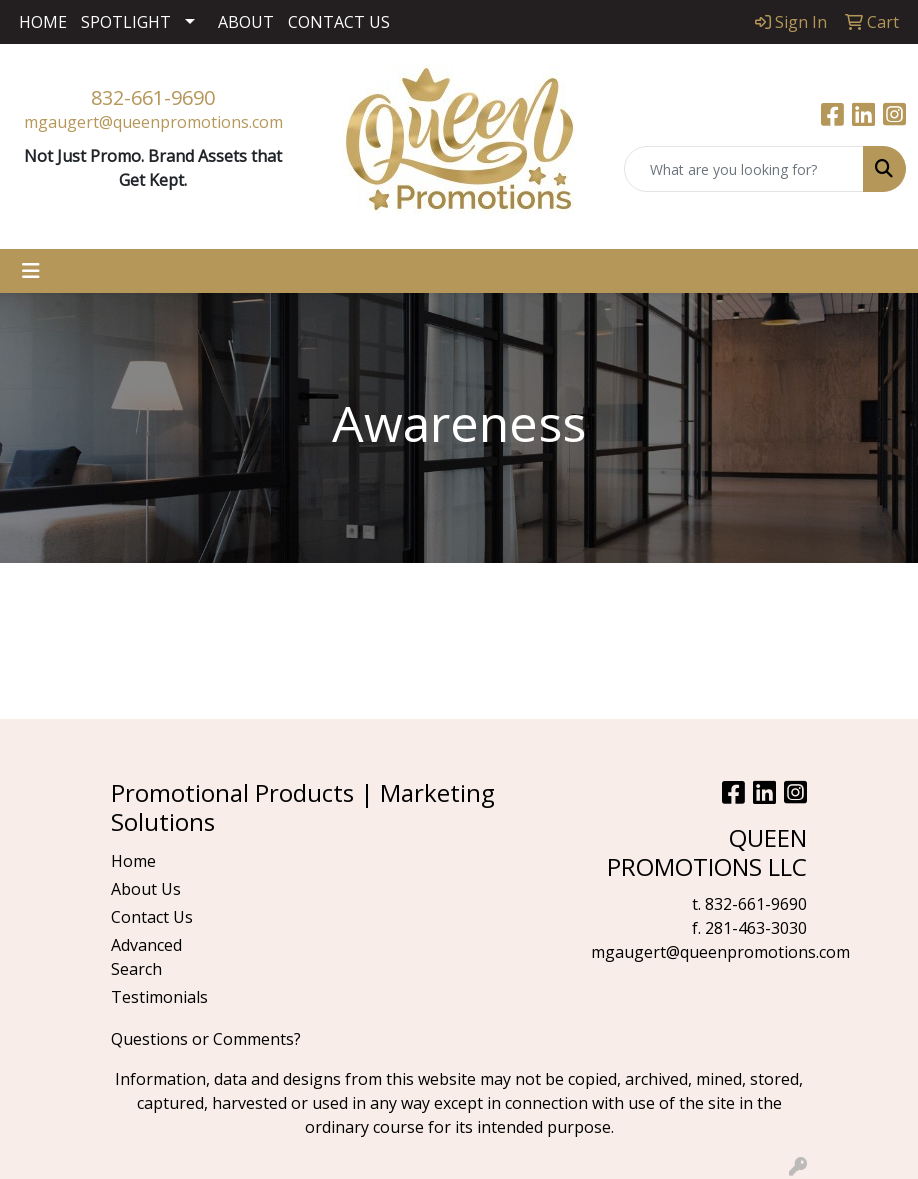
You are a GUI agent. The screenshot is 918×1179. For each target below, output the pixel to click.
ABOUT (246, 22)
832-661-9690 (153, 97)
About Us (146, 889)
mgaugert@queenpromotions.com (153, 122)
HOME (43, 22)
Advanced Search (146, 957)
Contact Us (152, 917)
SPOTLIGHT (126, 22)
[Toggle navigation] (31, 271)
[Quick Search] (744, 169)
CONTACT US (339, 22)
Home (133, 861)
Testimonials (159, 997)
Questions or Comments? (206, 1039)
